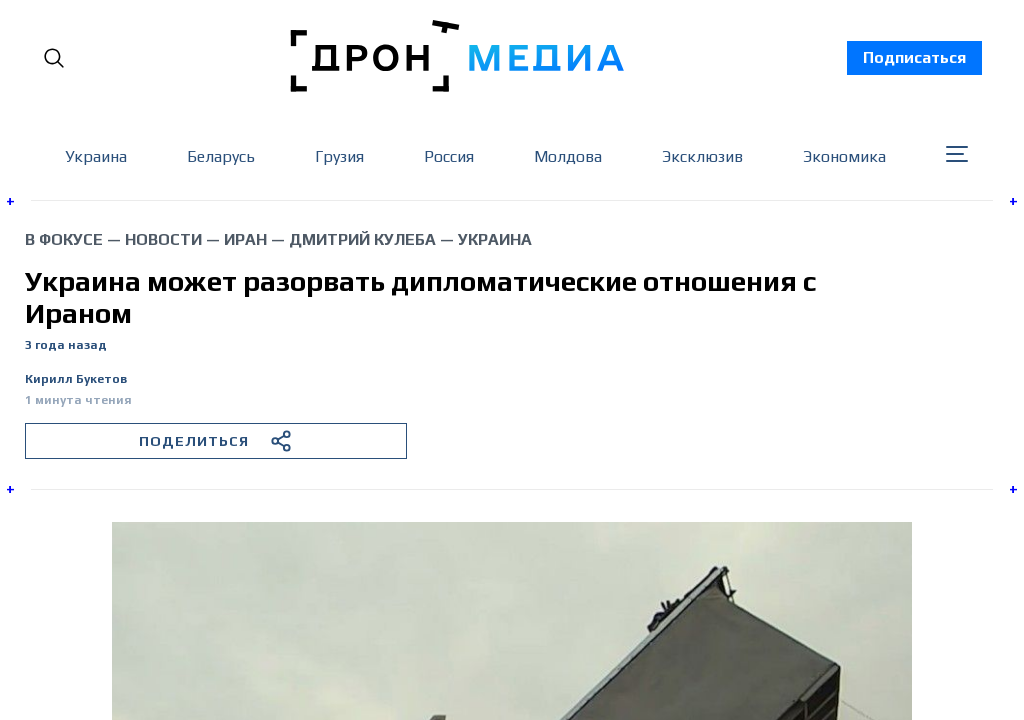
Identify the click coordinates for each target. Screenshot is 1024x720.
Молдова (568, 156)
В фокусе (64, 239)
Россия (449, 156)
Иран (245, 239)
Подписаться (914, 57)
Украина (96, 156)
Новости (163, 239)
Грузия (339, 156)
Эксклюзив (702, 156)
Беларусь (221, 156)
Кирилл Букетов (76, 379)
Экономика (844, 156)
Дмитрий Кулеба (362, 239)
